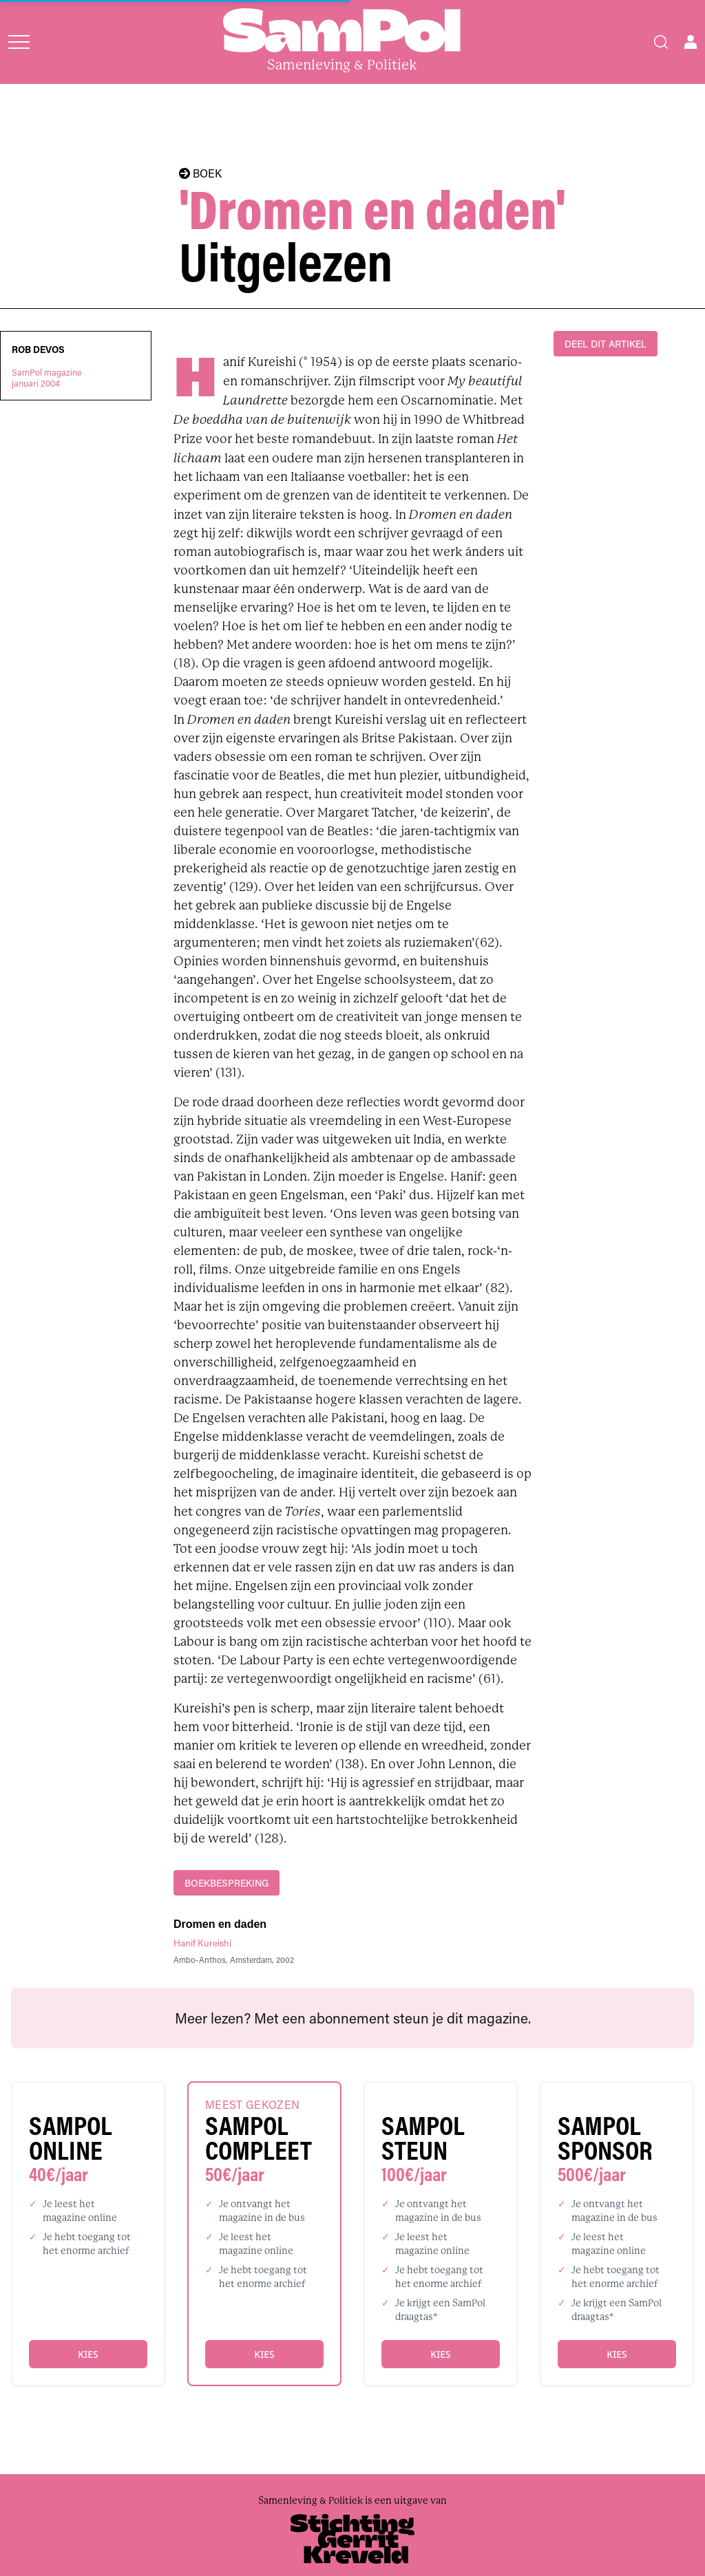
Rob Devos (38, 349)
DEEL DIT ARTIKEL (605, 343)
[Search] (661, 42)
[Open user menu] (690, 42)
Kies (88, 2354)
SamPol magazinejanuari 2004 (47, 377)
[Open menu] (19, 42)
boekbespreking (227, 1882)
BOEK (200, 173)
